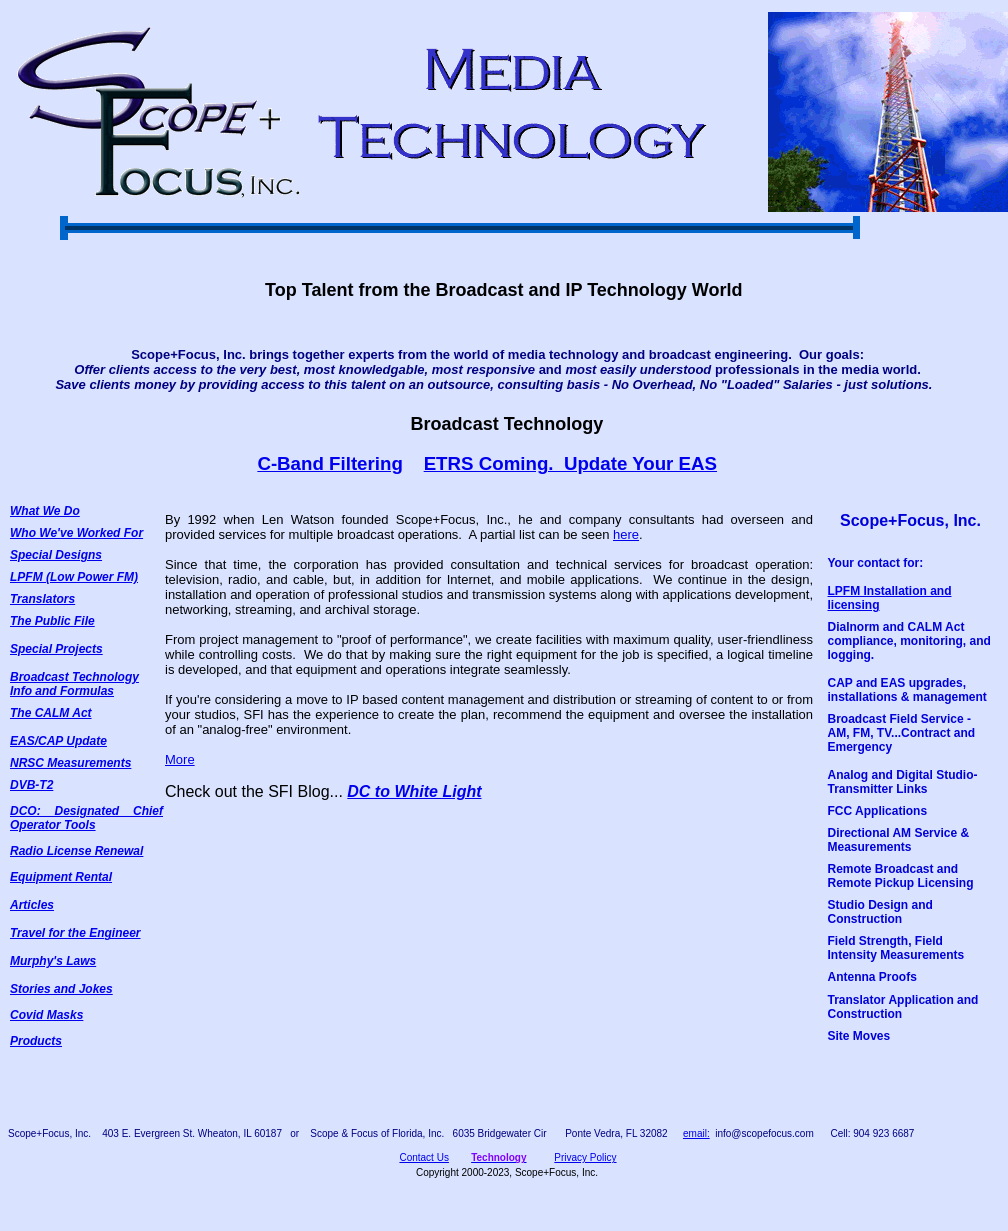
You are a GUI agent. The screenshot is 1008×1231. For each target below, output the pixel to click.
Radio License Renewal (76, 851)
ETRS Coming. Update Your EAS (570, 463)
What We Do (45, 511)
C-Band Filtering (329, 463)
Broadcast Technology (74, 677)
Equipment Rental (61, 877)
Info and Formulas (62, 691)
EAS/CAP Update (58, 741)
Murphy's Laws (53, 961)
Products (36, 1041)
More (180, 759)
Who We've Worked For (76, 533)
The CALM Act (51, 713)
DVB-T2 (31, 785)
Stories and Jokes (61, 989)
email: (696, 1133)
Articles (32, 905)
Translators (42, 599)
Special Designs (56, 555)
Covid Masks (46, 1015)
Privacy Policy (585, 1157)
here (626, 534)
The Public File (52, 621)
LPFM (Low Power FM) (74, 577)
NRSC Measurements (70, 763)
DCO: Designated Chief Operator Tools (86, 818)
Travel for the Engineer (75, 933)
